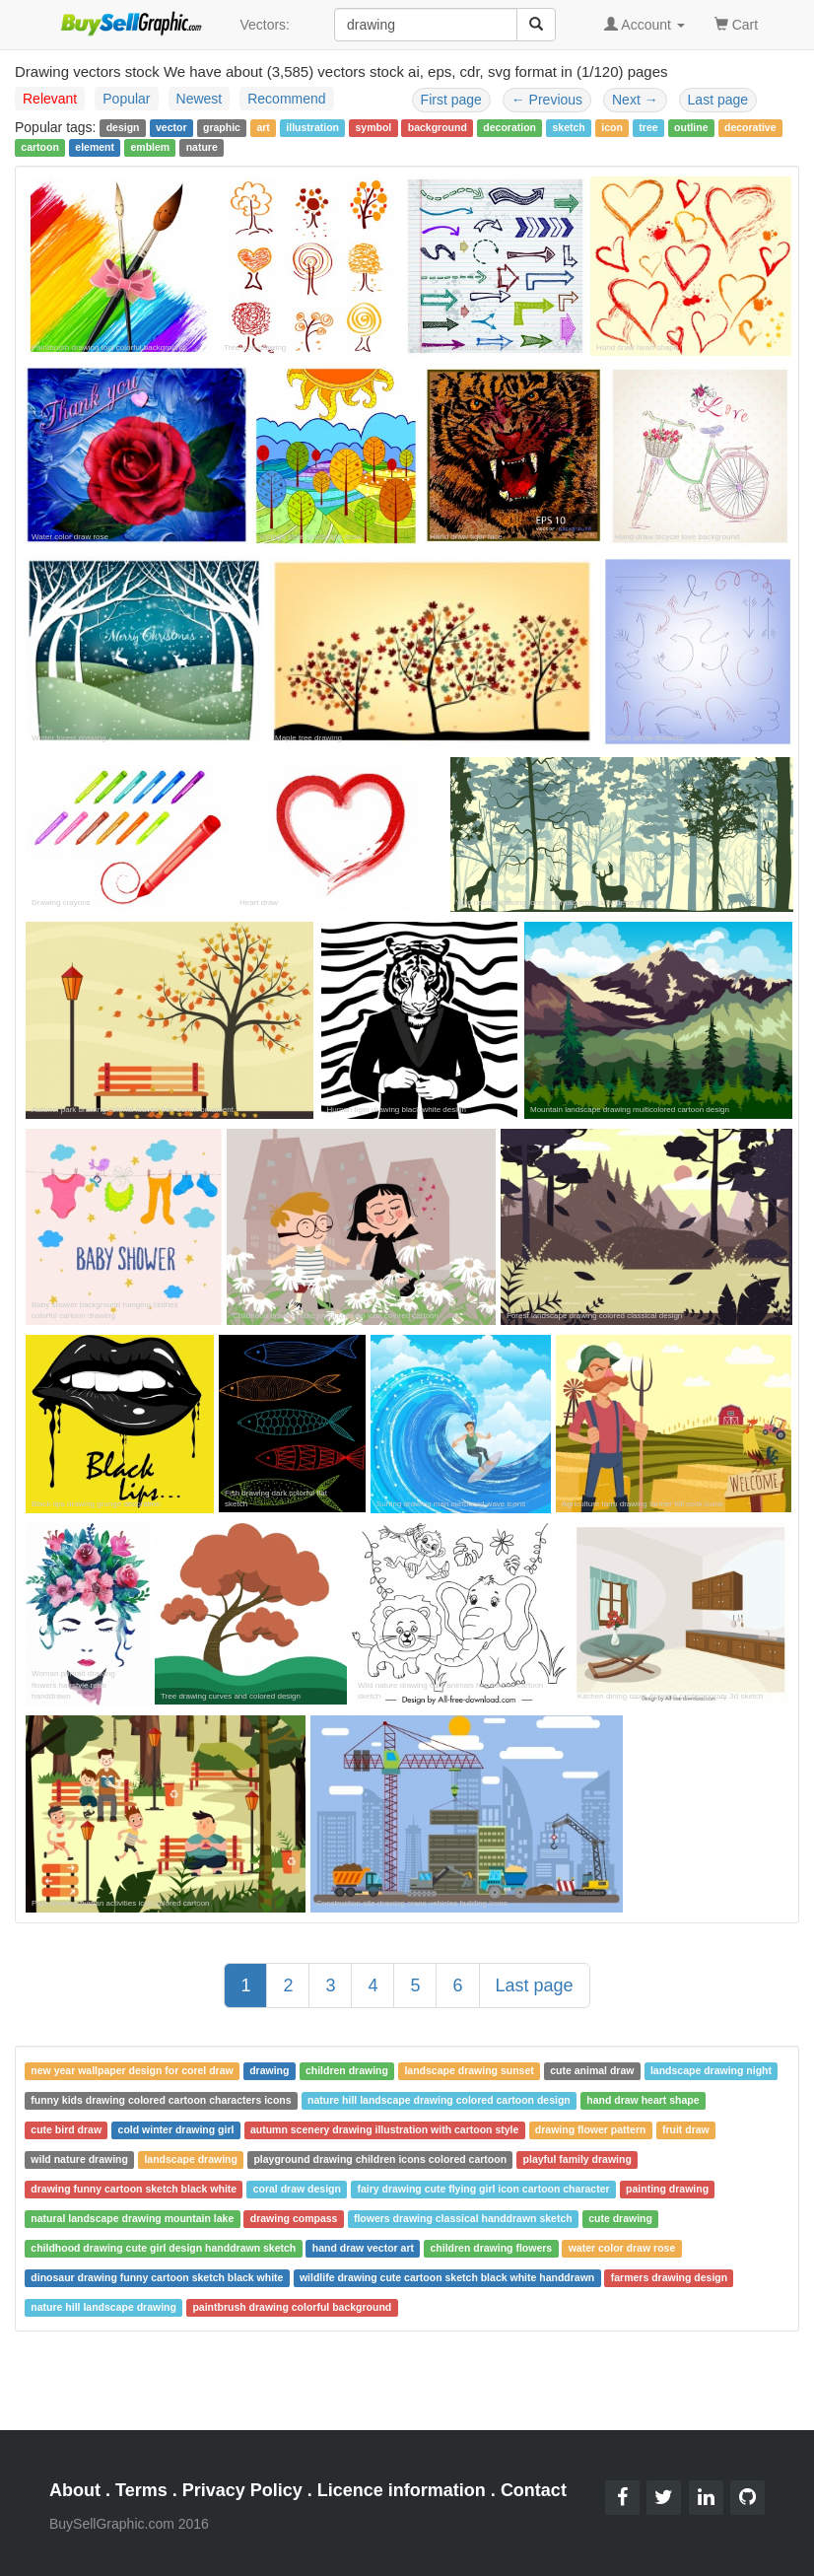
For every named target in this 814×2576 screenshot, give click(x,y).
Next (635, 99)
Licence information (401, 2490)
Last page (718, 99)
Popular (126, 98)
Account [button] (644, 25)
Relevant (50, 98)
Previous (546, 99)
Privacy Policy (242, 2490)
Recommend (286, 98)
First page (451, 99)
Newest (199, 98)
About (75, 2490)
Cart (736, 23)
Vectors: (264, 25)
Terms (141, 2490)
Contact (534, 2490)
